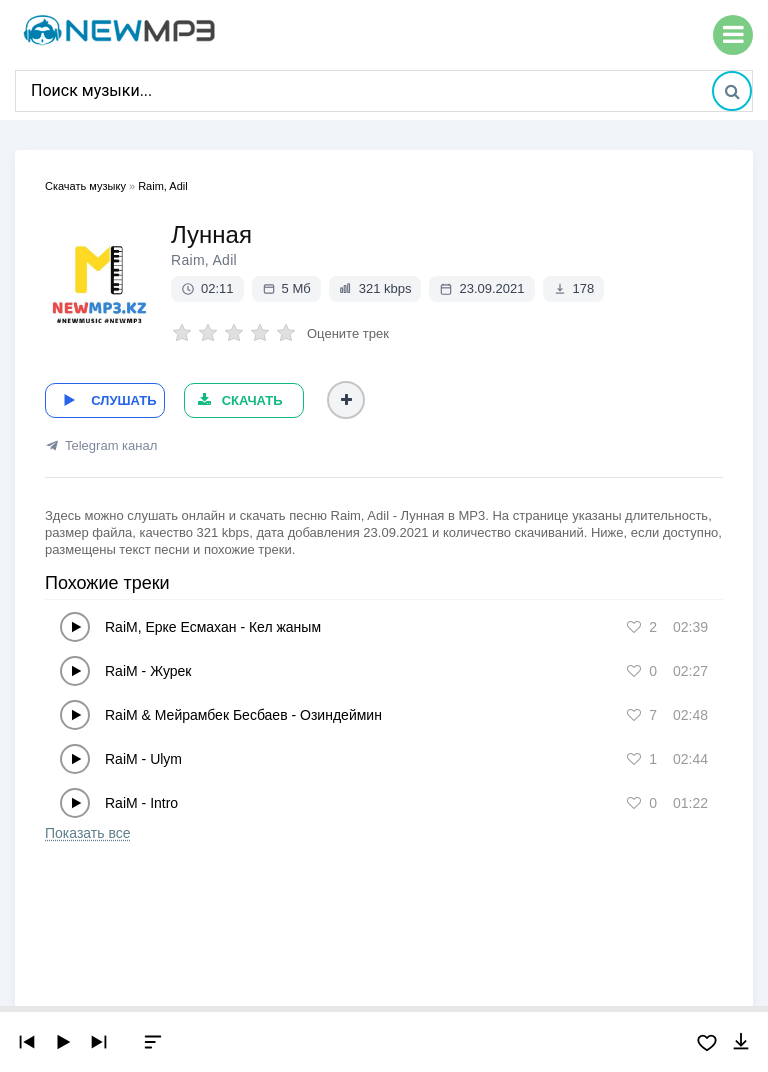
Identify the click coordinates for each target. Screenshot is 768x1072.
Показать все (87, 831)
